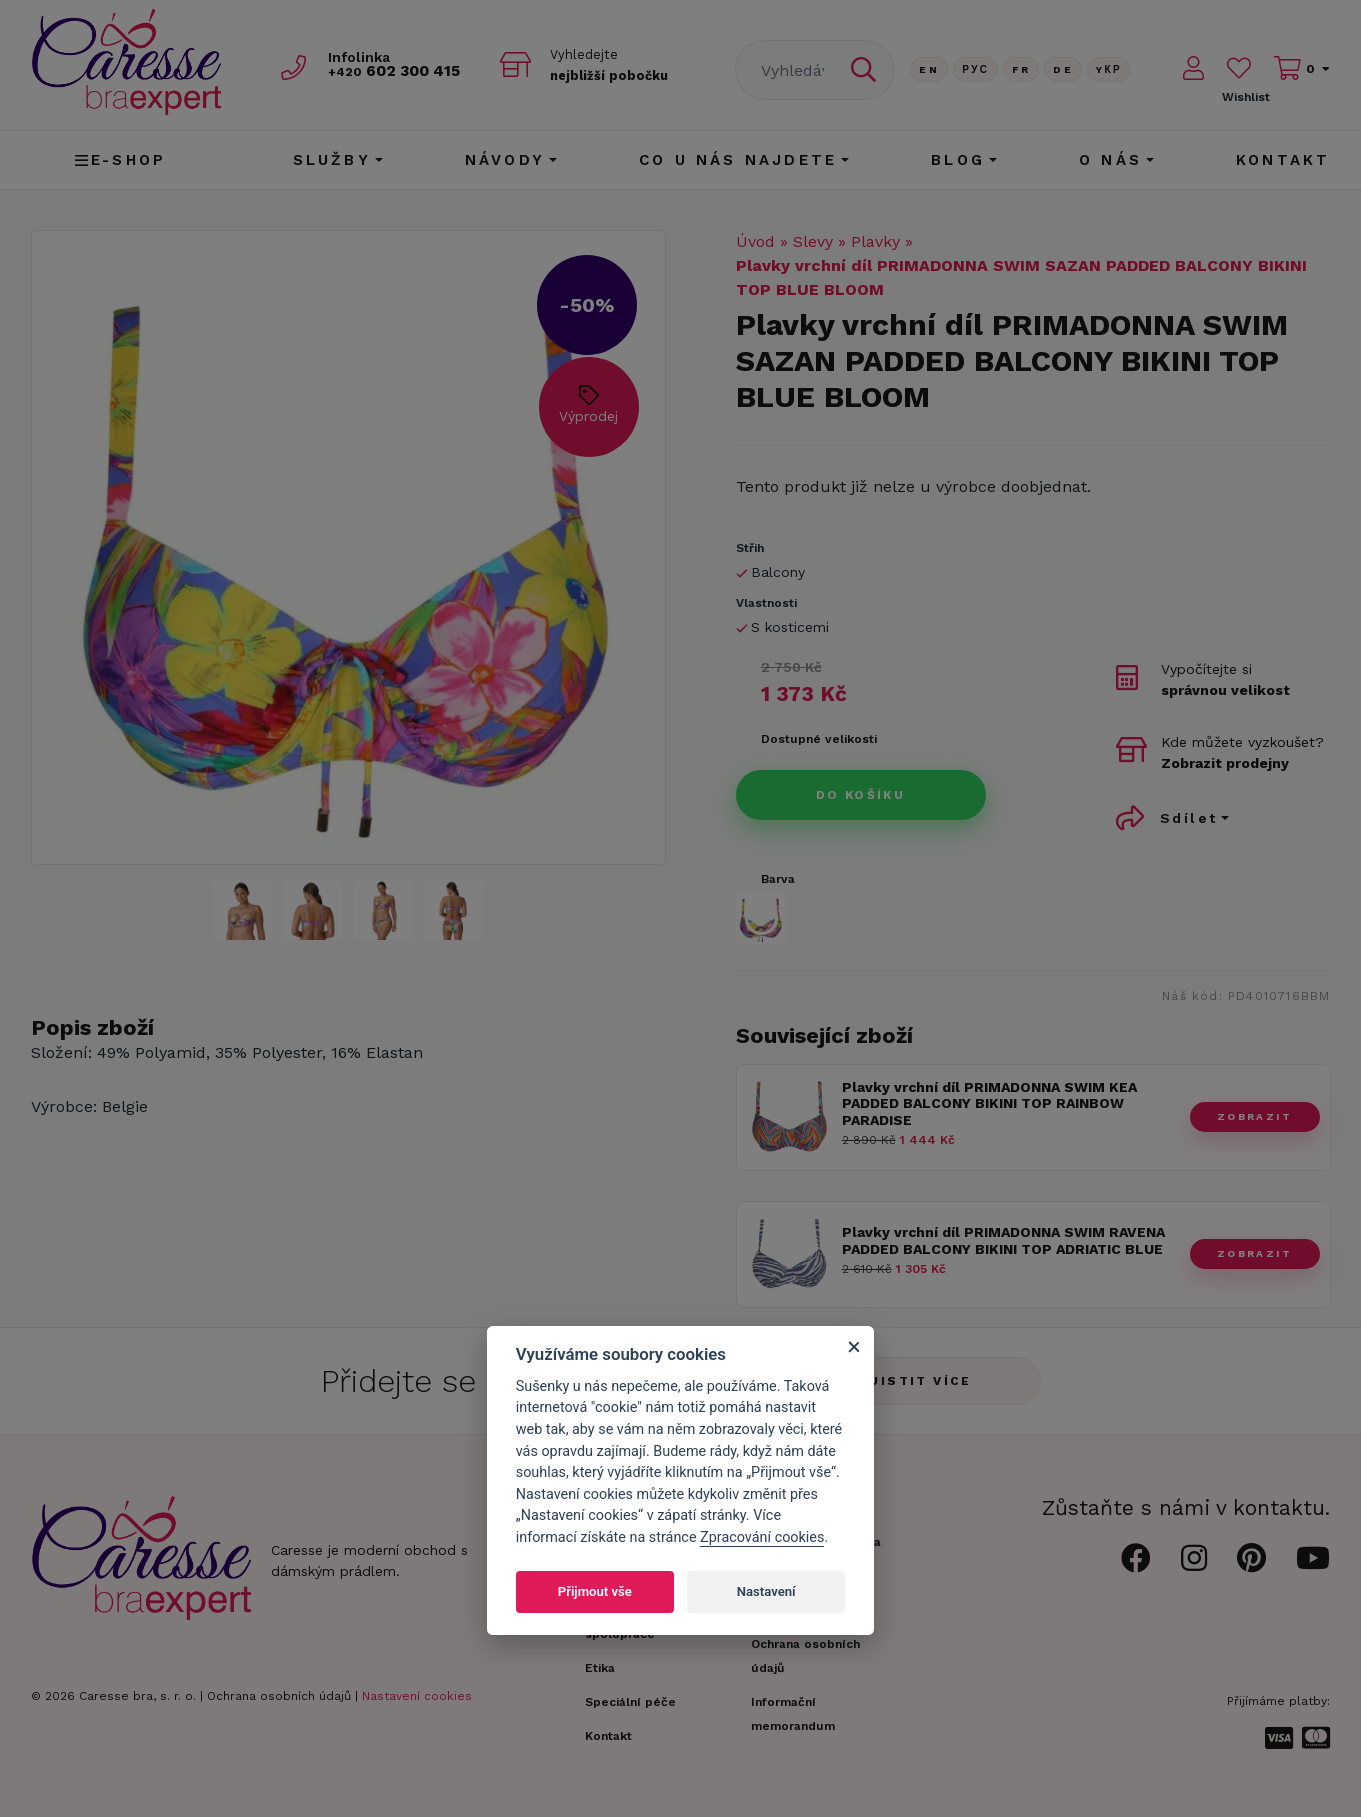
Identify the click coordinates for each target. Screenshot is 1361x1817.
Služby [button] (332, 160)
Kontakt (1283, 160)
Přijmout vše (595, 1591)
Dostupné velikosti (819, 739)
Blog (958, 160)
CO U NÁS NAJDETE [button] (738, 160)
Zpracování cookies (762, 1537)
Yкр (1109, 69)
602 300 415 (402, 71)
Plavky (875, 241)
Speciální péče (630, 1702)
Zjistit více (915, 1381)
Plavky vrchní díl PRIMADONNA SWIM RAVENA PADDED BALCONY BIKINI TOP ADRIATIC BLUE (1003, 1240)
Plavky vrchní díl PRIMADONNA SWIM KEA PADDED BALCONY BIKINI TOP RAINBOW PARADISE (989, 1104)
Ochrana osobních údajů (279, 1696)
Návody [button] (505, 160)
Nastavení (766, 1591)
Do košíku (861, 795)
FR (1021, 69)
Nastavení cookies (417, 1696)
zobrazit (1254, 1116)
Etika (600, 1668)
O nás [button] (1110, 160)
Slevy (813, 241)
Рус (975, 69)
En (929, 69)
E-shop (120, 160)
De (1063, 69)
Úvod (755, 241)
